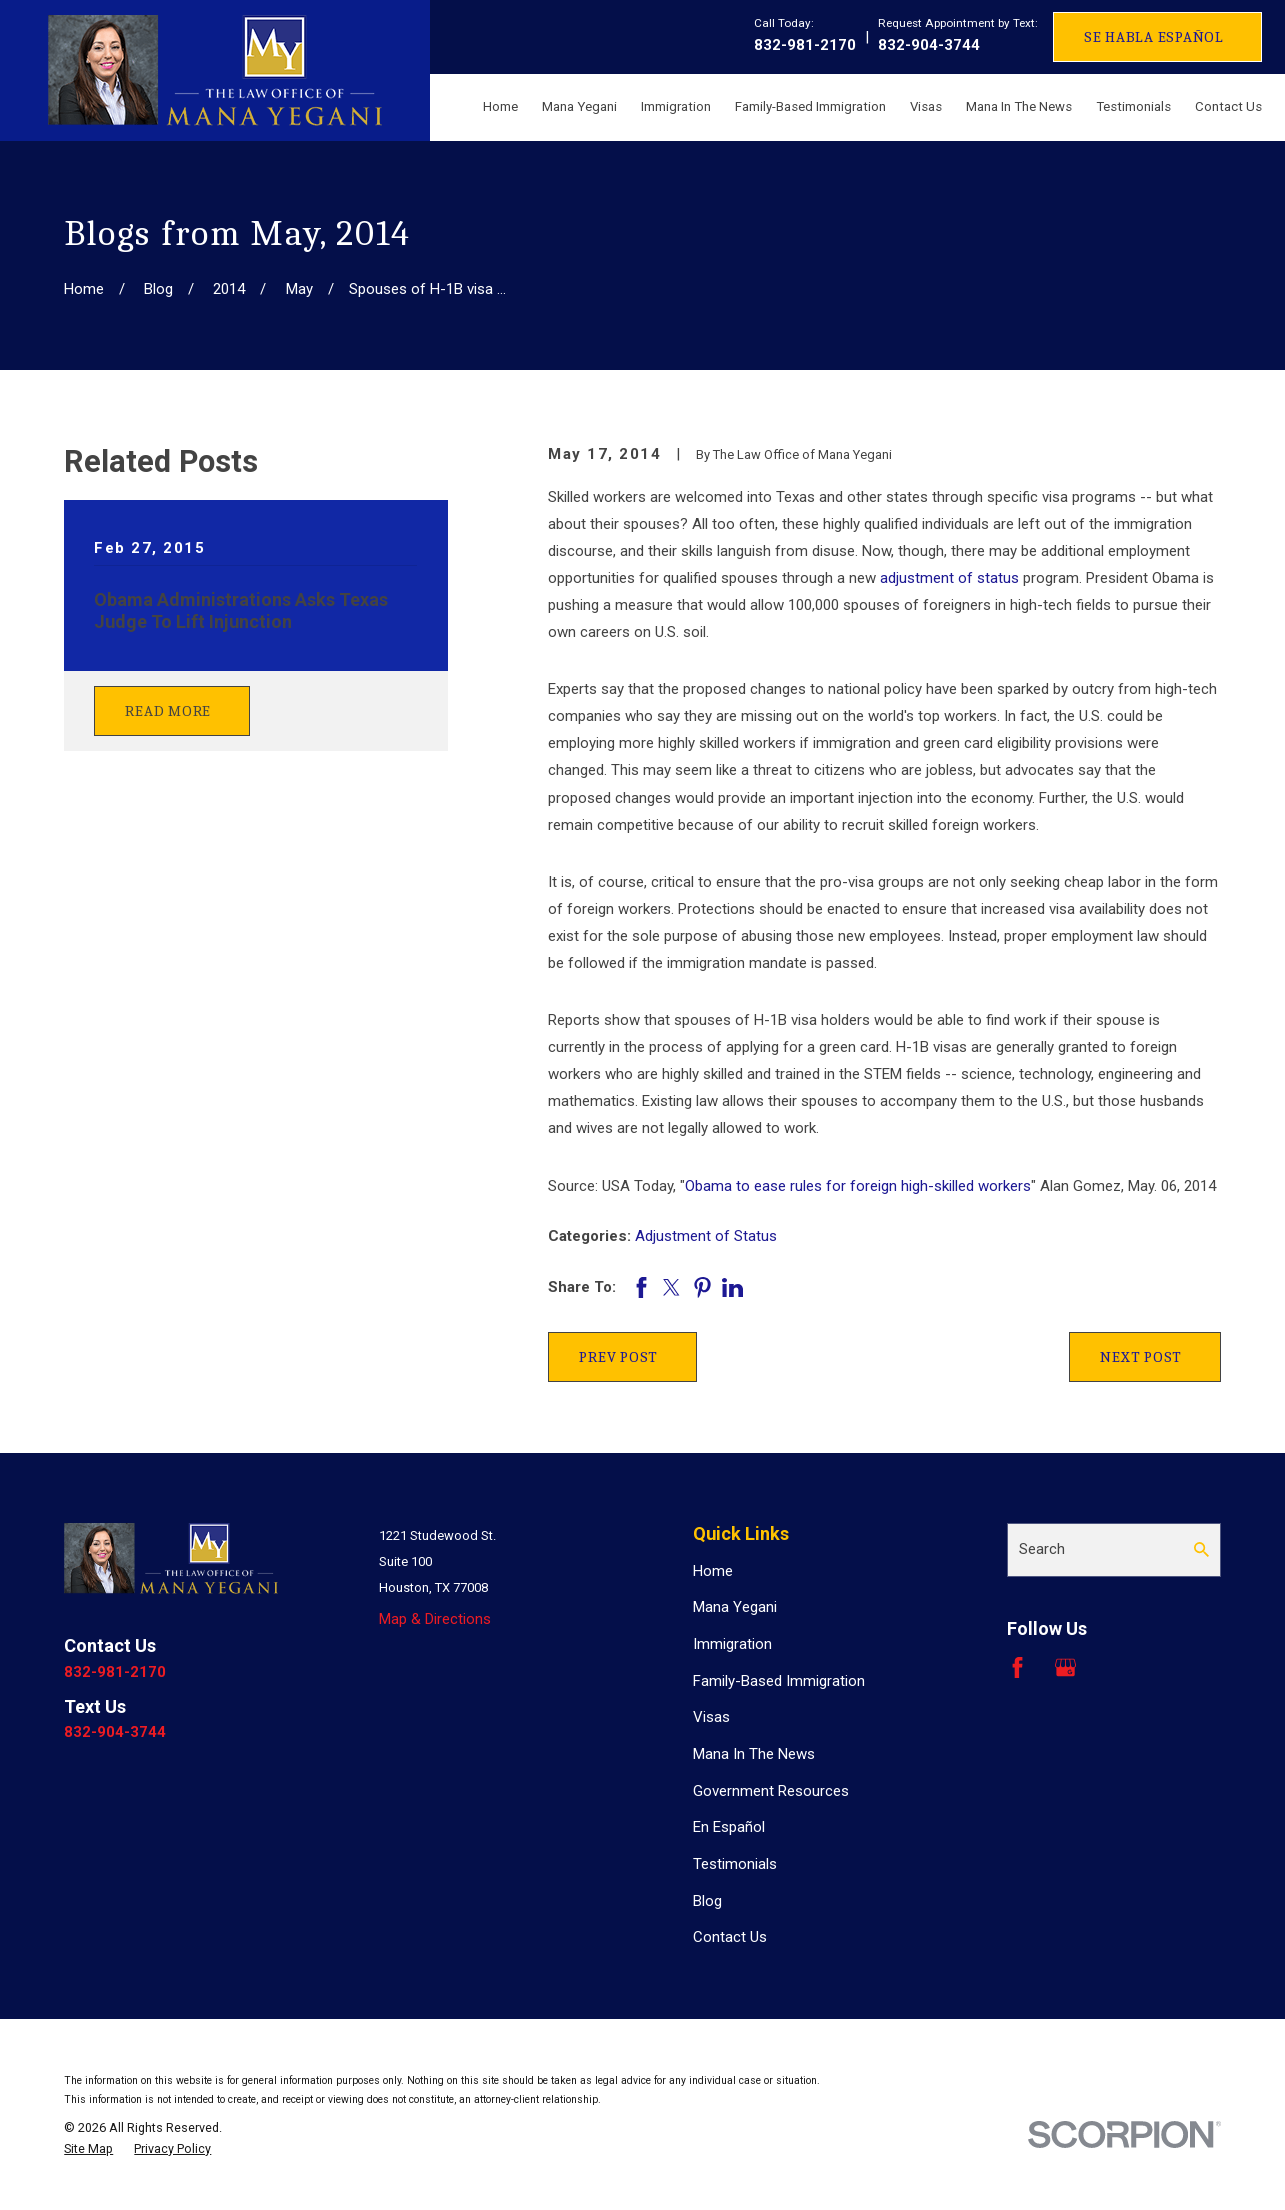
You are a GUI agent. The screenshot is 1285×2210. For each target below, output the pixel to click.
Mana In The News (754, 1754)
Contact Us (730, 1937)
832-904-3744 (929, 45)
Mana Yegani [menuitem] (579, 106)
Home (713, 1571)
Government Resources (771, 1791)
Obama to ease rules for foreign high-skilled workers (858, 1186)
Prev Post (618, 1357)
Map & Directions (435, 1619)
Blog (707, 1901)
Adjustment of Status (706, 1236)
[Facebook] (1017, 1667)
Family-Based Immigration (779, 1681)
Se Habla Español (1154, 37)
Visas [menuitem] (926, 106)
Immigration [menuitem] (676, 106)
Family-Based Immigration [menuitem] (810, 106)
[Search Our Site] (1201, 1549)
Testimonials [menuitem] (1133, 106)
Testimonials (735, 1864)
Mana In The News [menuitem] (1019, 106)
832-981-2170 (805, 45)
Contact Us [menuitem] (1228, 106)
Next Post (1141, 1357)
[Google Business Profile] (1065, 1667)
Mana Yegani (735, 1607)
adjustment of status (949, 578)
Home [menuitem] (500, 106)
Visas (711, 1717)
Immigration (732, 1644)
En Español (729, 1827)
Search (1042, 1549)
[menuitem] (88, 2149)
